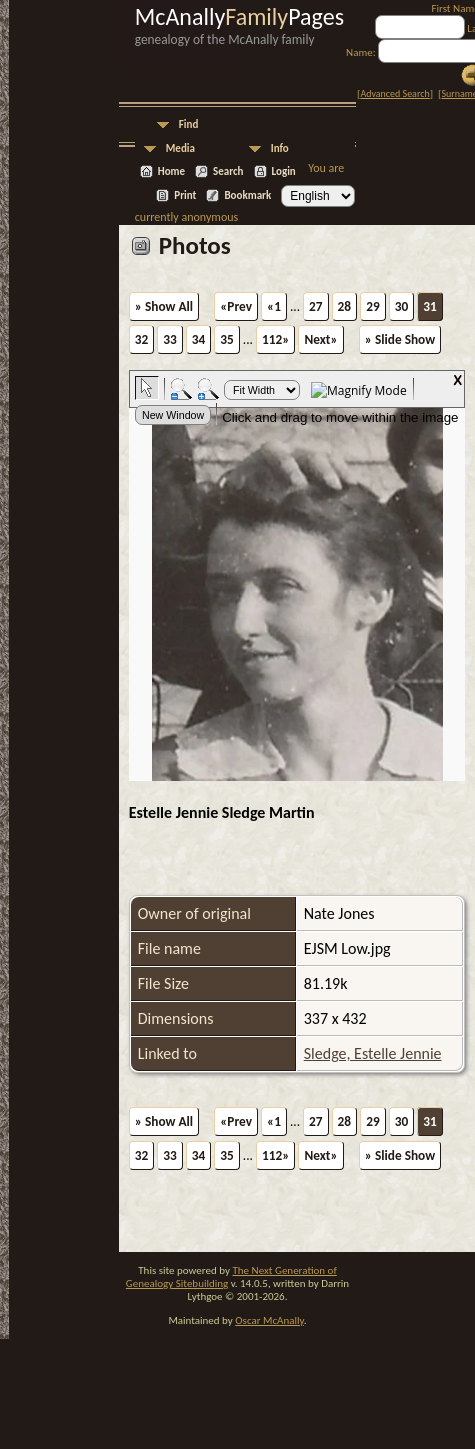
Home (171, 171)
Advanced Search (394, 93)
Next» (320, 339)
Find (189, 124)
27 (316, 306)
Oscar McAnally (269, 1320)
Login (284, 171)
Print (185, 195)
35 (227, 339)
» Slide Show (400, 339)
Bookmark (247, 195)
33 (170, 339)
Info (280, 148)
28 (345, 306)
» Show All (164, 306)
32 (142, 339)
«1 (274, 306)
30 (402, 306)
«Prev (236, 306)
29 (373, 306)
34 (199, 339)
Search (228, 171)
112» (275, 339)
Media (180, 148)
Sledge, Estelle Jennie (373, 1053)
